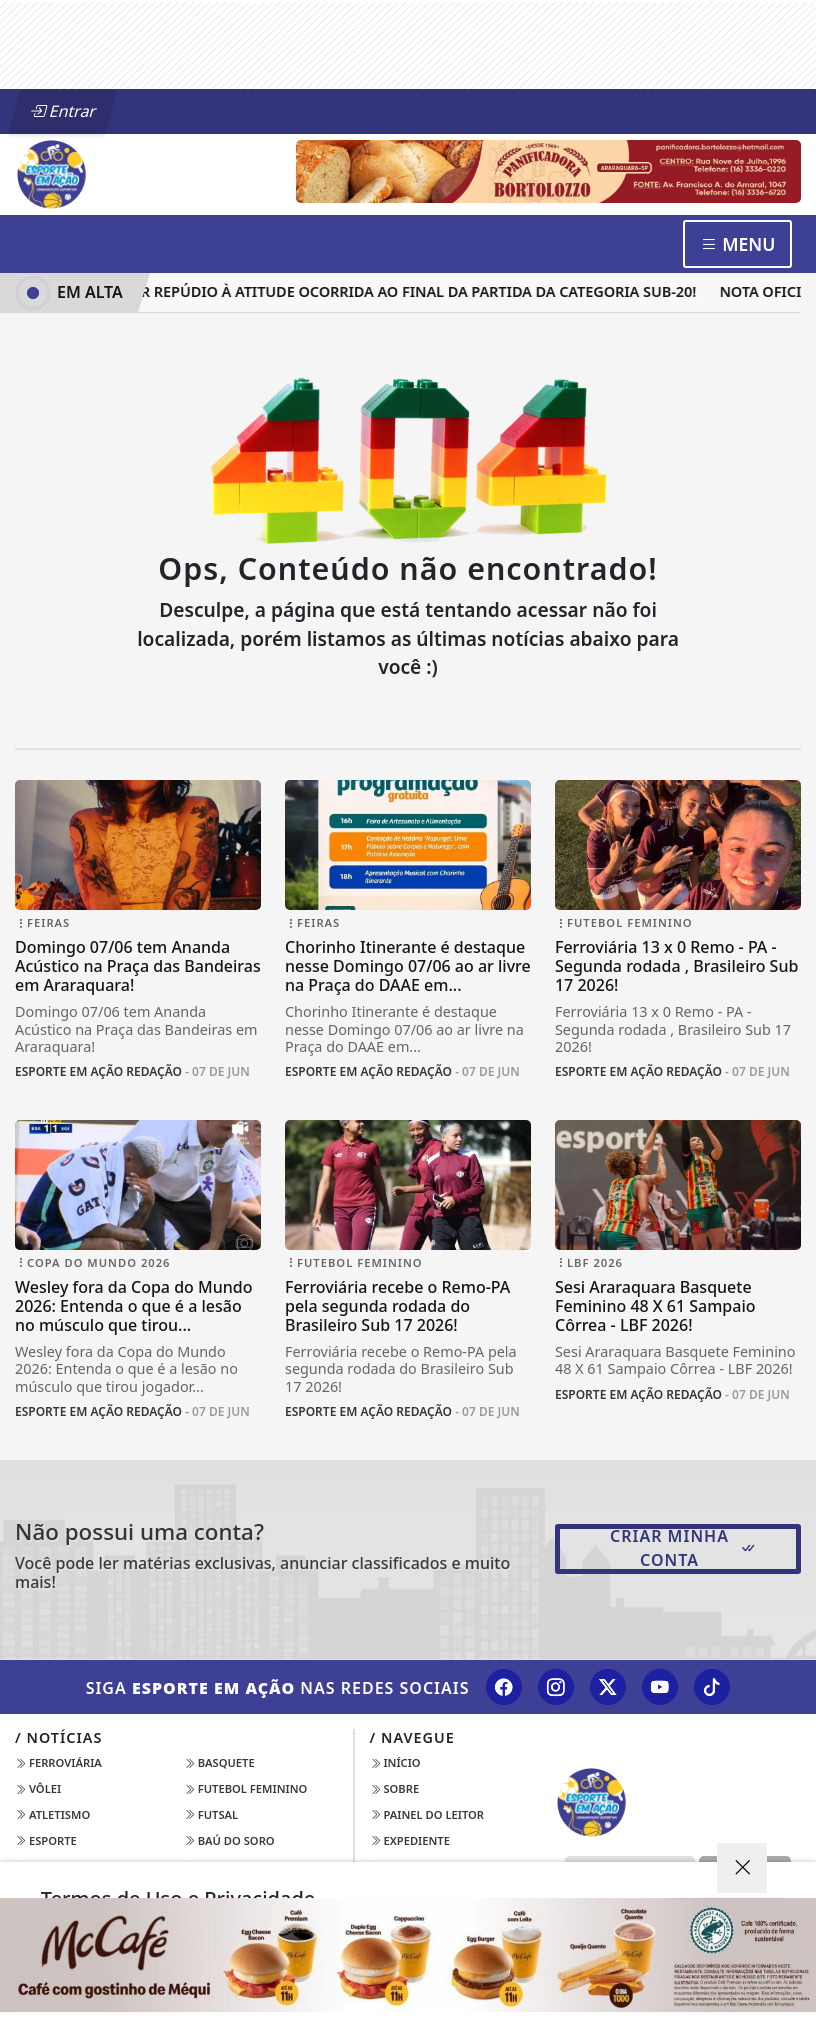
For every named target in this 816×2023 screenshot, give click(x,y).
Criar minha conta (683, 1548)
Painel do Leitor (427, 1814)
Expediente (410, 1840)
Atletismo (52, 1814)
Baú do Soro (229, 1840)
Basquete (219, 1762)
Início (395, 1762)
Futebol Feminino (246, 1788)
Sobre (395, 1788)
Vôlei (38, 1788)
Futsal (211, 1814)
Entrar (63, 111)
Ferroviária (58, 1762)
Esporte (46, 1840)
